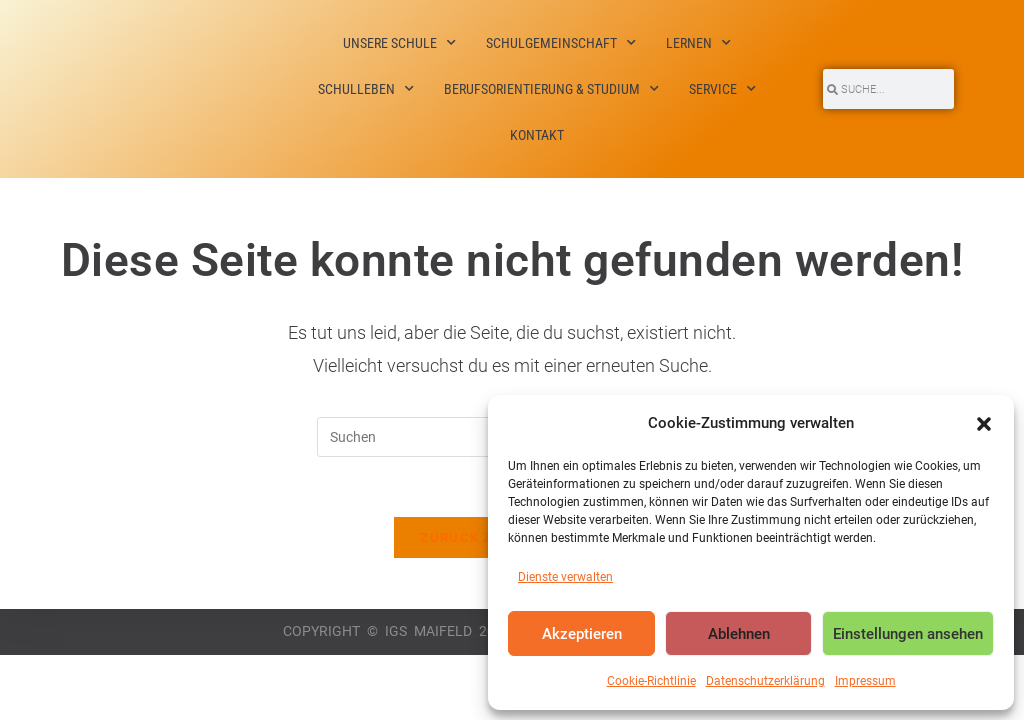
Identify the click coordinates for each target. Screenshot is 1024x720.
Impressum (865, 681)
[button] (984, 424)
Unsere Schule (399, 43)
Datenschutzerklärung (765, 681)
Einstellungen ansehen (908, 634)
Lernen (698, 43)
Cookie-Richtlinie (651, 681)
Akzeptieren (582, 634)
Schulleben (366, 89)
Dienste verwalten (565, 577)
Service (722, 89)
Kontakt (537, 135)
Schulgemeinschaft (561, 43)
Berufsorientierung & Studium (551, 89)
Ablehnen (739, 634)
